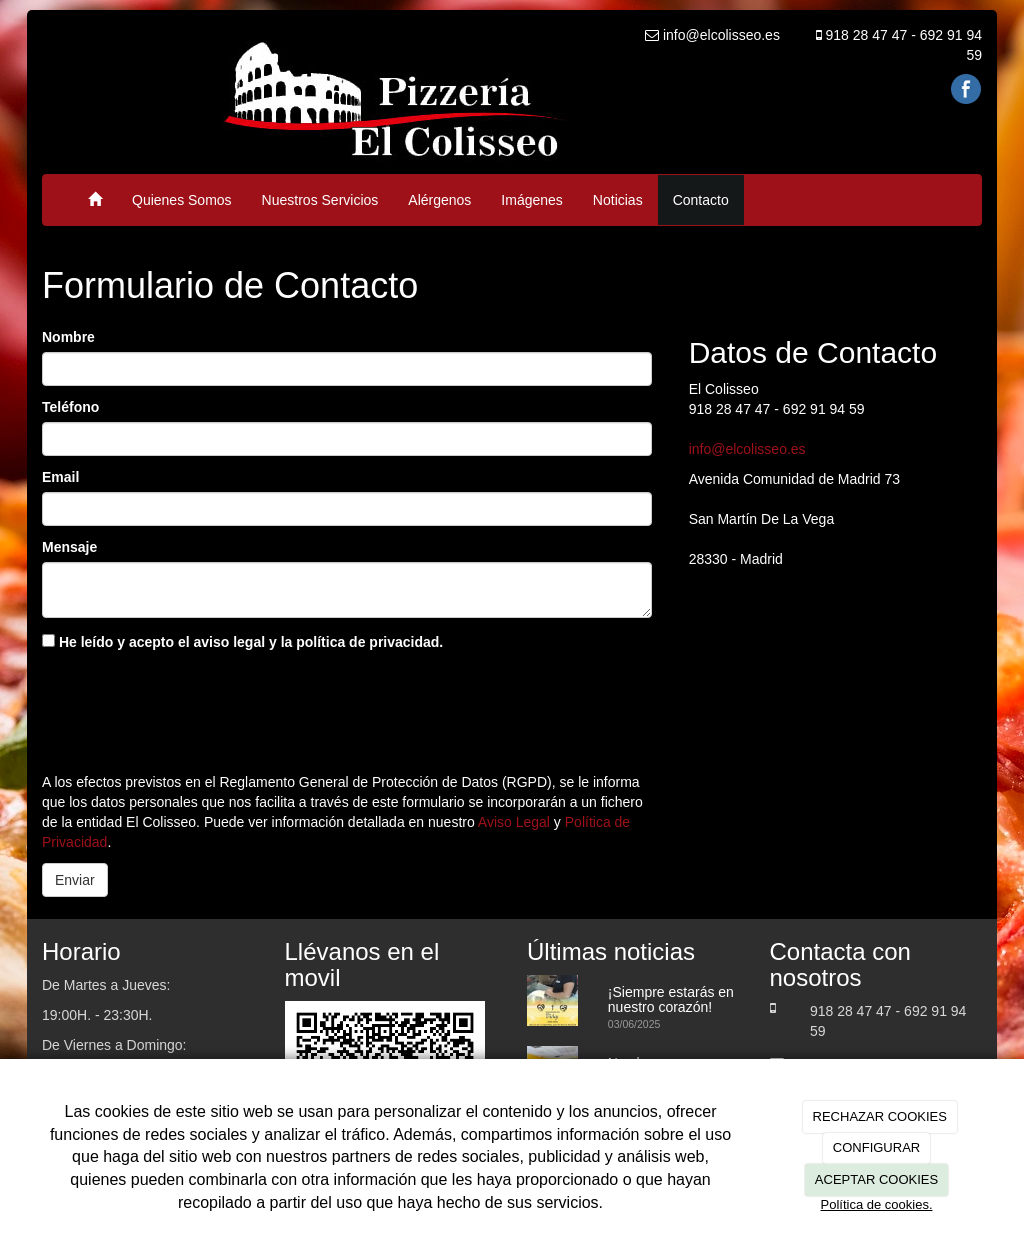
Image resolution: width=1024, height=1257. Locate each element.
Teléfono (70, 407)
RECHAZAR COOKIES (880, 1116)
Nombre (68, 337)
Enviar (75, 880)
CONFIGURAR (876, 1147)
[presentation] (194, 707)
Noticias (618, 200)
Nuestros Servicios (320, 200)
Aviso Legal (514, 822)
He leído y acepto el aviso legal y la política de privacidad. (242, 642)
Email (60, 477)
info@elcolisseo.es (747, 449)
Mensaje (69, 547)
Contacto (701, 200)
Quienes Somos (182, 200)
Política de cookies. (876, 1204)
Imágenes (531, 200)
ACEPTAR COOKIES (876, 1179)
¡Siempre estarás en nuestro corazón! (671, 999)
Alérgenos (439, 200)
